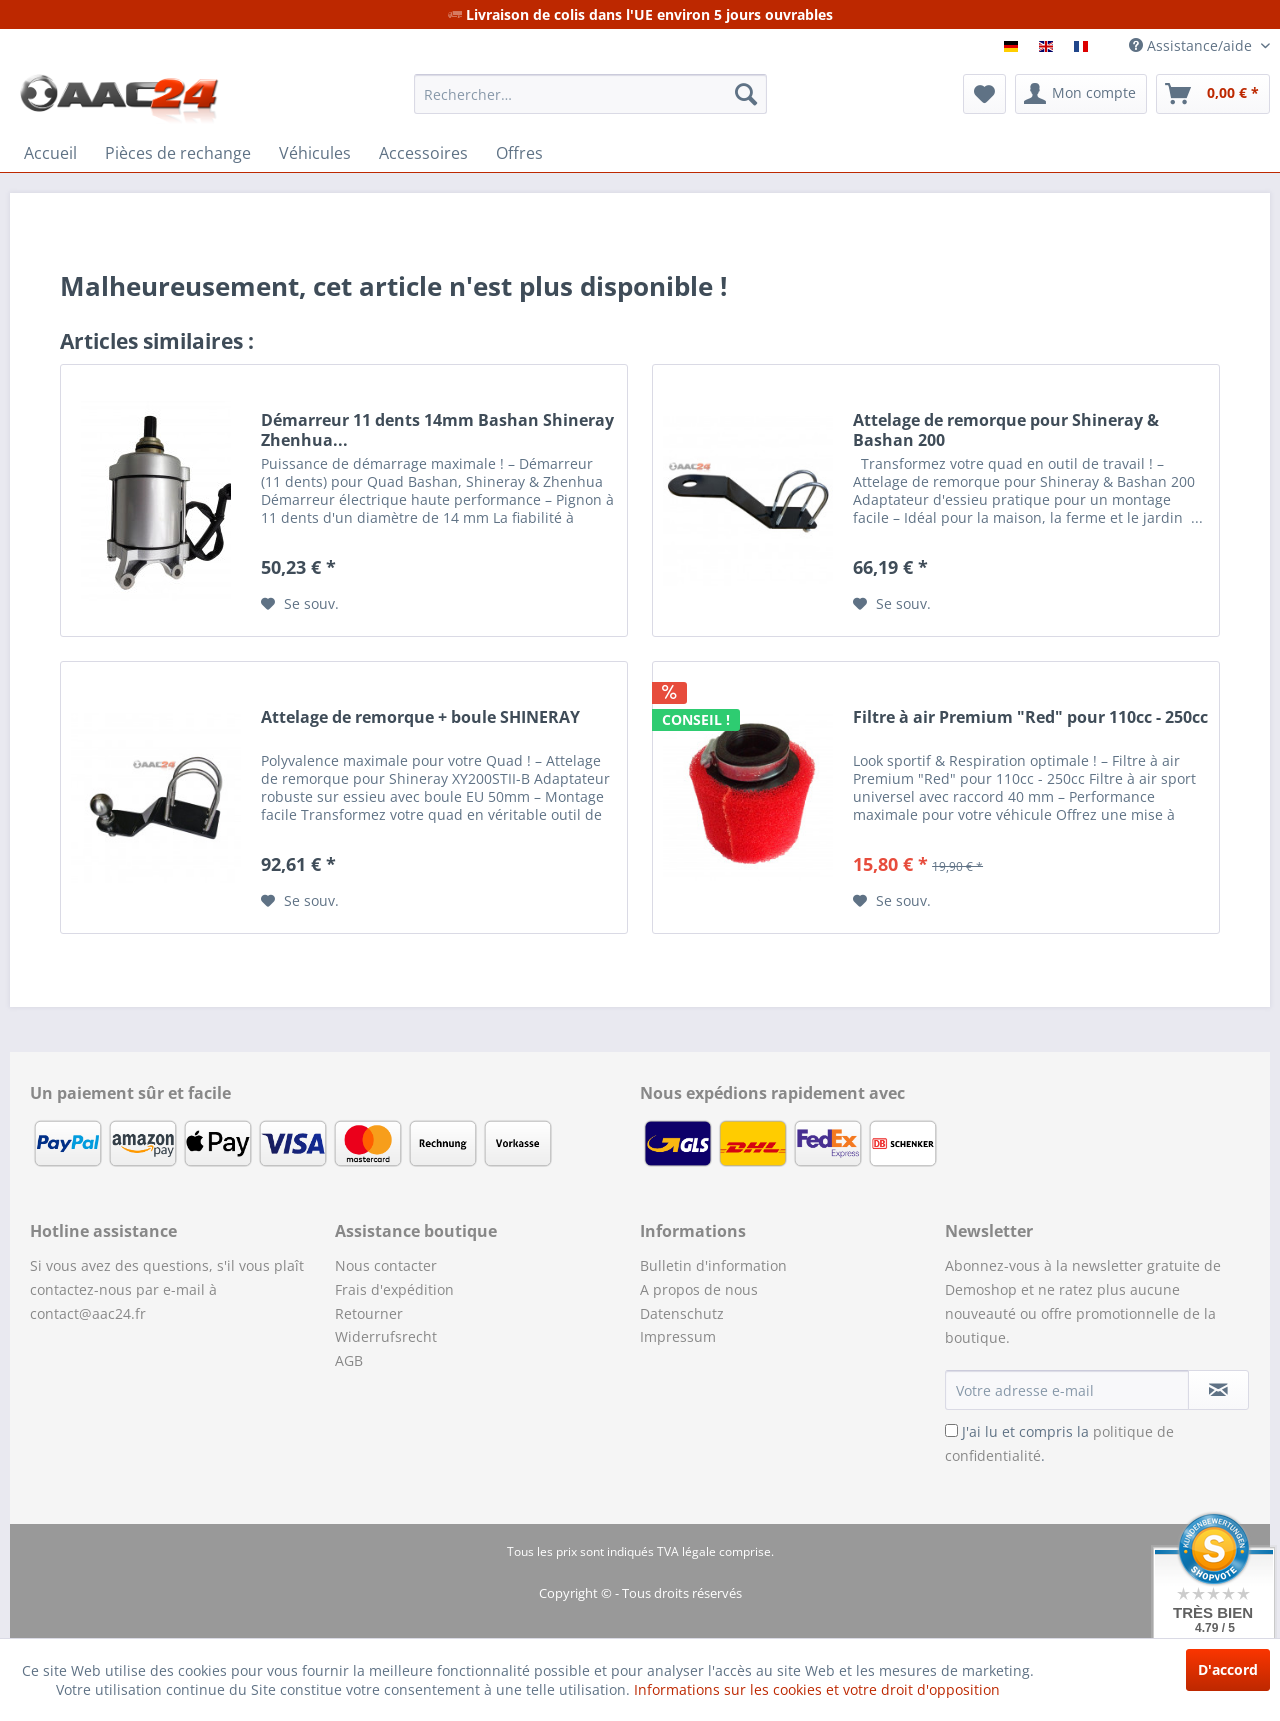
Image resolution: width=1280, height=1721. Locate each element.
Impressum (678, 1336)
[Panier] (1213, 94)
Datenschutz (682, 1313)
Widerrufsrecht (386, 1336)
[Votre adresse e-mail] (1067, 1390)
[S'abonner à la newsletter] (1218, 1390)
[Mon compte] (1081, 94)
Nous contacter (386, 1265)
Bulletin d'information (713, 1265)
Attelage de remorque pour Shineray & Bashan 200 (1006, 430)
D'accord (1228, 1669)
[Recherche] (746, 94)
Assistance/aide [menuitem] (1192, 45)
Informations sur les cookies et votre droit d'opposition (817, 1689)
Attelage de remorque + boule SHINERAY (420, 717)
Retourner (369, 1313)
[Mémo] (984, 94)
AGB (349, 1360)
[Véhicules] (315, 153)
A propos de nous (699, 1289)
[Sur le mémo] (300, 604)
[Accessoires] (423, 153)
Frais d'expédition (394, 1289)
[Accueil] (50, 153)
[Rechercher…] (590, 94)
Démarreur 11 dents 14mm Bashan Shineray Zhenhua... (437, 430)
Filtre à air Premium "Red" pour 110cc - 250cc (1030, 717)
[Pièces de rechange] (178, 153)
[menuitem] (590, 94)
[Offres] (519, 153)
